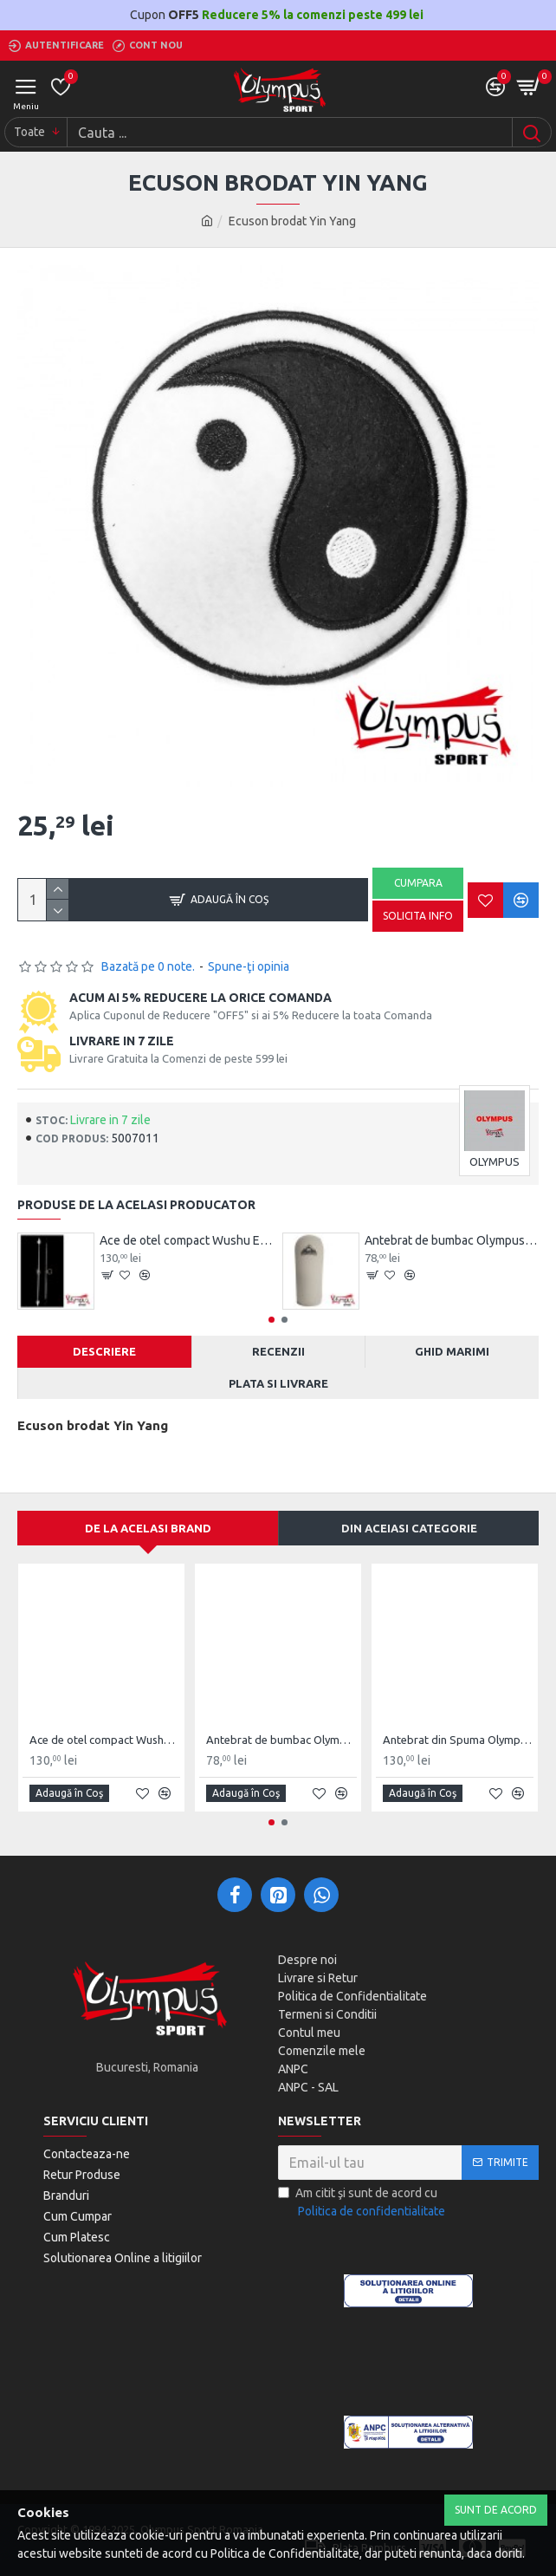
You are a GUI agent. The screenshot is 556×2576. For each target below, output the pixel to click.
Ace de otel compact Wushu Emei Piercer (187, 1240)
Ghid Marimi (452, 1351)
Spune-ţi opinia (248, 966)
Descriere (104, 1351)
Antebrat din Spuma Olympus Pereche (458, 1740)
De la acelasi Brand (148, 1528)
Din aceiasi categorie (409, 1528)
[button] (271, 1320)
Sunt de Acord (496, 2509)
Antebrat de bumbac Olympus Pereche (452, 1240)
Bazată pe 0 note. (148, 966)
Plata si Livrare (278, 1383)
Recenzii (278, 1351)
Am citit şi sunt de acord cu (363, 2203)
